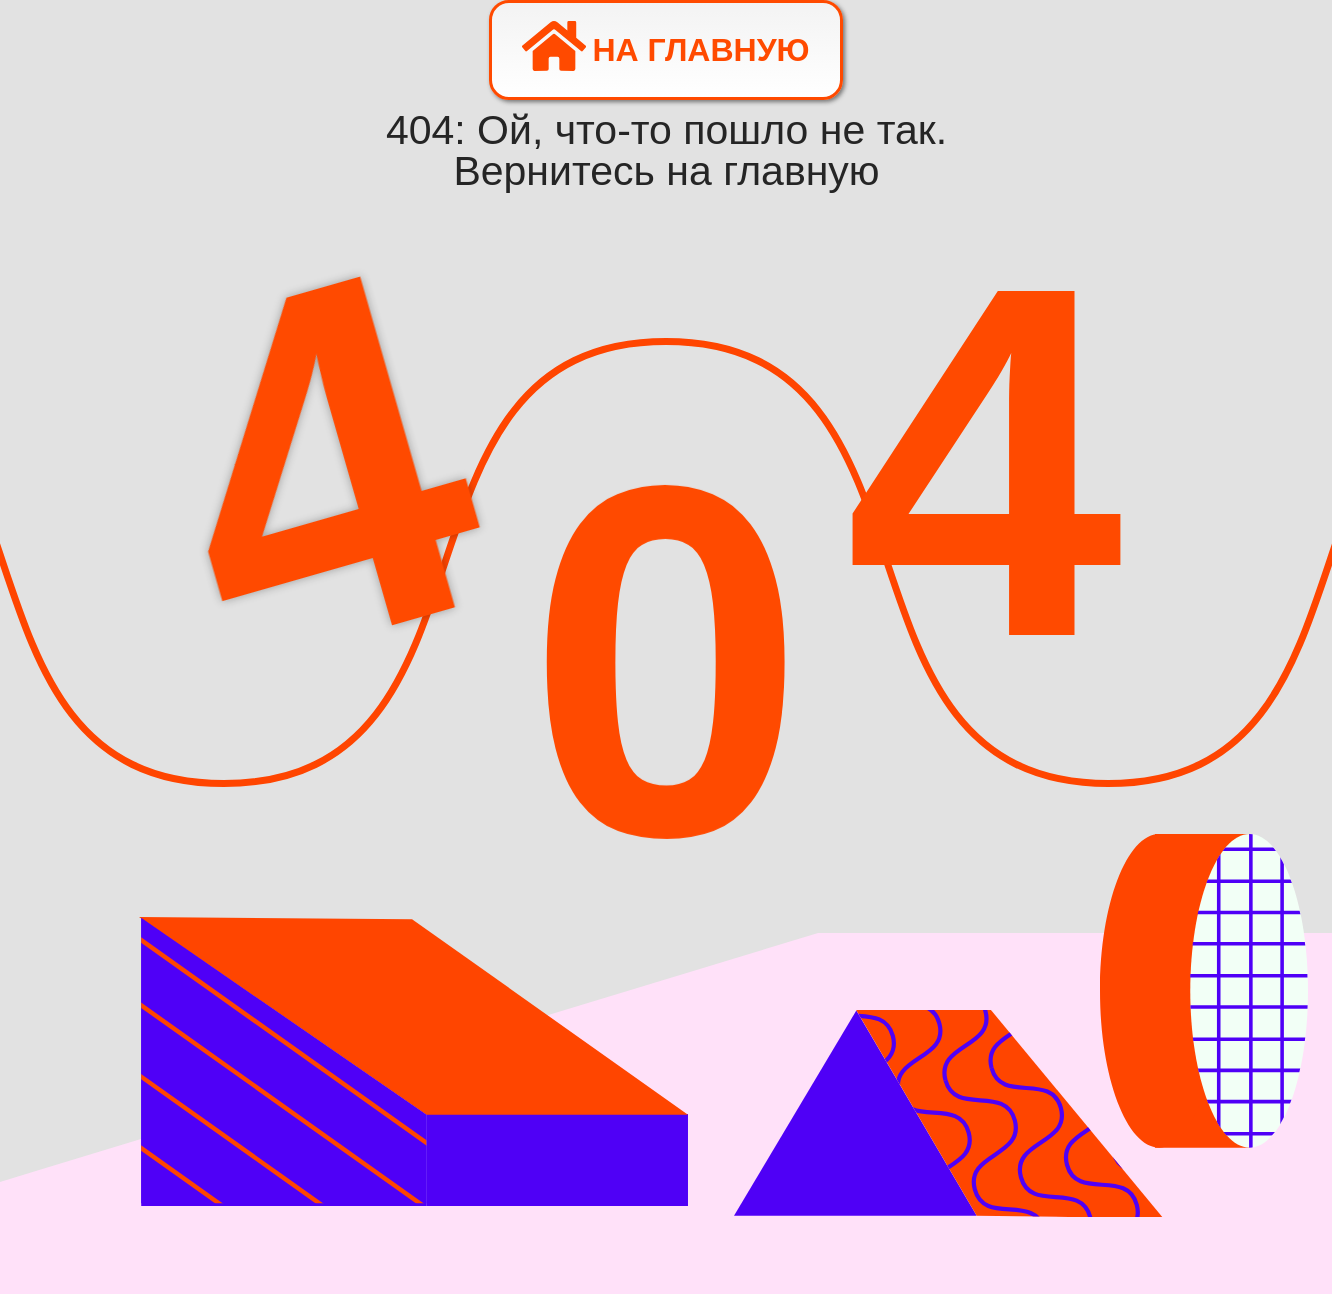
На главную (665, 46)
